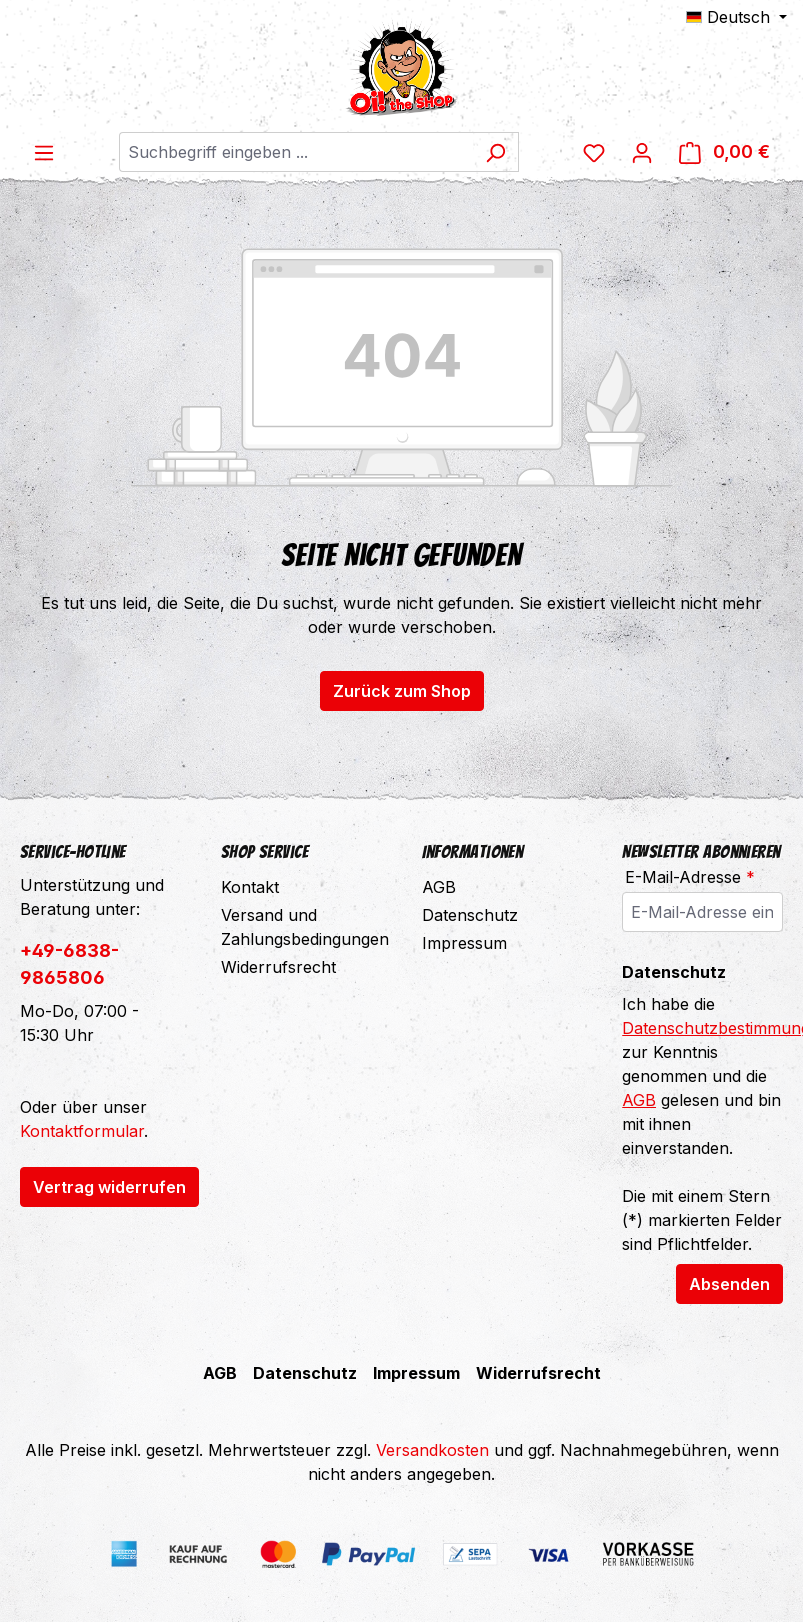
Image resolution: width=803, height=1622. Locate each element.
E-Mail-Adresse (690, 877)
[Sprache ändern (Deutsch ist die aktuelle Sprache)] (736, 17)
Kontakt (250, 887)
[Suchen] (495, 152)
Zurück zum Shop (402, 691)
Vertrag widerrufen (109, 1187)
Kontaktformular (82, 1131)
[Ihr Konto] (642, 152)
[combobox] (296, 152)
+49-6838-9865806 (69, 964)
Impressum (464, 943)
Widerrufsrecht (278, 967)
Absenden (729, 1284)
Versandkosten (432, 1450)
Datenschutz (470, 915)
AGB (439, 887)
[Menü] (44, 152)
